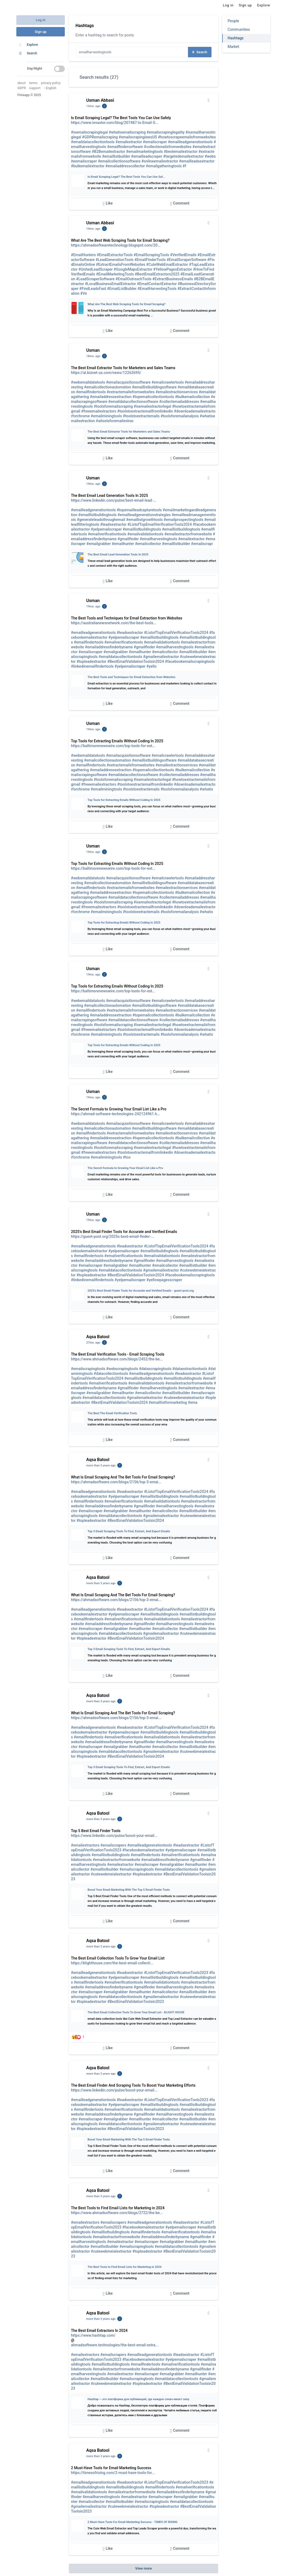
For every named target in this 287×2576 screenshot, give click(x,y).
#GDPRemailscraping (100, 137)
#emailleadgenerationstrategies (144, 515)
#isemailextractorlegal (152, 406)
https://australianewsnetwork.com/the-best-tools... (113, 623)
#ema (193, 1402)
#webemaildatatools (88, 382)
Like (108, 203)
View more (143, 2568)
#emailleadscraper (146, 156)
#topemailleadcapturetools (139, 510)
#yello (151, 666)
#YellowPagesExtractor (172, 269)
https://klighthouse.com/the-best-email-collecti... (112, 1963)
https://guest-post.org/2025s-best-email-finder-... (112, 1236)
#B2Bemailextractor (108, 151)
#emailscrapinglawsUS (138, 137)
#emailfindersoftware (125, 147)
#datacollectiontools (111, 1373)
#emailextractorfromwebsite (188, 534)
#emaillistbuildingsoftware (154, 387)
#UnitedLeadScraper (95, 269)
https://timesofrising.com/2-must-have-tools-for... (113, 2473)
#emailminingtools (106, 416)
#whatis (206, 789)
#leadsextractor (113, 524)
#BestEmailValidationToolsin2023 (135, 2001)
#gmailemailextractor (161, 657)
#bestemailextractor (181, 151)
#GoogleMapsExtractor (133, 269)
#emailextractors (85, 1845)
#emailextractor (128, 142)
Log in (41, 20)
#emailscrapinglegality (166, 132)
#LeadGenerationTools (115, 260)
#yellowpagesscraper (164, 1280)
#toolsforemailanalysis (180, 416)
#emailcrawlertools (168, 382)
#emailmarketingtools (144, 151)
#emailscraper (155, 142)
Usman (93, 350)
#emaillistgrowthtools (144, 519)
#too (127, 1157)
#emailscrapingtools (88, 1369)
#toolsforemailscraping (113, 406)
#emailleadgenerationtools (190, 142)
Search (199, 52)
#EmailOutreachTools (133, 279)
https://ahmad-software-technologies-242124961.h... (115, 1114)
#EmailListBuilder (122, 288)
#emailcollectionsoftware (119, 161)
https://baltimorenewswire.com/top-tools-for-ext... (113, 746)
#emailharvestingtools (158, 539)
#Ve (83, 293)
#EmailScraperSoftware (186, 260)
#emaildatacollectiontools (93, 142)
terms (33, 83)
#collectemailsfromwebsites (168, 147)
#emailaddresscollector (125, 166)
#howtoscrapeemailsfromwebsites (187, 137)
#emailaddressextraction (111, 397)
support (34, 88)
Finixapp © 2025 (29, 95)
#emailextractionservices (177, 392)
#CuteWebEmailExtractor (167, 264)
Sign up (41, 32)
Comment (179, 203)
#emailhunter (123, 544)
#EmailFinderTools (150, 260)
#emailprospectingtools (183, 519)
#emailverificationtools (107, 534)
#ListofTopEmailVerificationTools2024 (159, 524)
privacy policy (51, 83)
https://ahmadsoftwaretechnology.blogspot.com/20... (116, 245)
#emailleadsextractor (197, 161)
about (21, 83)
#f (184, 166)
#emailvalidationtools (145, 534)
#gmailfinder (128, 539)
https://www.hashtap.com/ (93, 2335)
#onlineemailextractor (159, 161)
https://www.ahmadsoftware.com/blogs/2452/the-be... (117, 1359)
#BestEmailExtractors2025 (157, 274)
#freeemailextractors (98, 411)
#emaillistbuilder (116, 156)
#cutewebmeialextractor (184, 1397)
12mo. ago (93, 106)
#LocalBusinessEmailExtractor (110, 284)
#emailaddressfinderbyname (109, 647)
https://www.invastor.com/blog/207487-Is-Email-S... (114, 122)
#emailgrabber (98, 544)
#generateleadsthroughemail (101, 519)
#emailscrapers (113, 1845)
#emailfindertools (91, 392)
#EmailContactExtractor (157, 284)
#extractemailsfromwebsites (130, 392)
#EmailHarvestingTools (157, 288)
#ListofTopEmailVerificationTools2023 (176, 1972)
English (50, 88)
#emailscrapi (202, 544)
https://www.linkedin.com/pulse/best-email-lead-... (113, 500)
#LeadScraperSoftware (95, 279)
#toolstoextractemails (141, 416)
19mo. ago (93, 484)
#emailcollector (148, 544)
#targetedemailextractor (183, 156)
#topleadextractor (91, 661)
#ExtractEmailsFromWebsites (120, 264)
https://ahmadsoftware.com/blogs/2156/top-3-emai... (116, 1482)
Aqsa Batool (97, 1336)
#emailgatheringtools (164, 166)
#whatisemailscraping (127, 132)
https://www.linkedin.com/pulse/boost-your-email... (114, 1835)
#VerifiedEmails (183, 255)
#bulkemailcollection (192, 397)
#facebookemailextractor (143, 1850)
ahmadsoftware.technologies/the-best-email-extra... (114, 2345)
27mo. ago (93, 1342)
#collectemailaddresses (179, 401)
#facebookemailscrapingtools (190, 661)
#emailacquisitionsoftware (128, 382)
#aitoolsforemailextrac (115, 421)
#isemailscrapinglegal (89, 132)
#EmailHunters (83, 255)
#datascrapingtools (155, 1369)
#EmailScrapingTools (151, 255)
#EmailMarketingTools (115, 274)
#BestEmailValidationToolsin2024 (135, 661)
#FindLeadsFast (92, 288)
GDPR (21, 88)
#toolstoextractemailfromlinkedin (145, 411)
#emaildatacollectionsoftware (133, 401)
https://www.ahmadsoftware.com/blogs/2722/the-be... (117, 2213)
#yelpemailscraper (106, 529)
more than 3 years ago (101, 1465)
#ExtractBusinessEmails (172, 279)
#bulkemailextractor (87, 166)
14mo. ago (93, 228)
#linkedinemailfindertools (92, 666)
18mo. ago (93, 356)
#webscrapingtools (122, 1369)
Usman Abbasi (100, 100)
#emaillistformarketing (168, 1402)
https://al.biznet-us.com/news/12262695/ (106, 372)
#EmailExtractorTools (115, 255)
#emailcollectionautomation (107, 387)
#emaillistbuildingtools (97, 515)
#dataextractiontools (189, 1369)
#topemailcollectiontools (153, 397)
